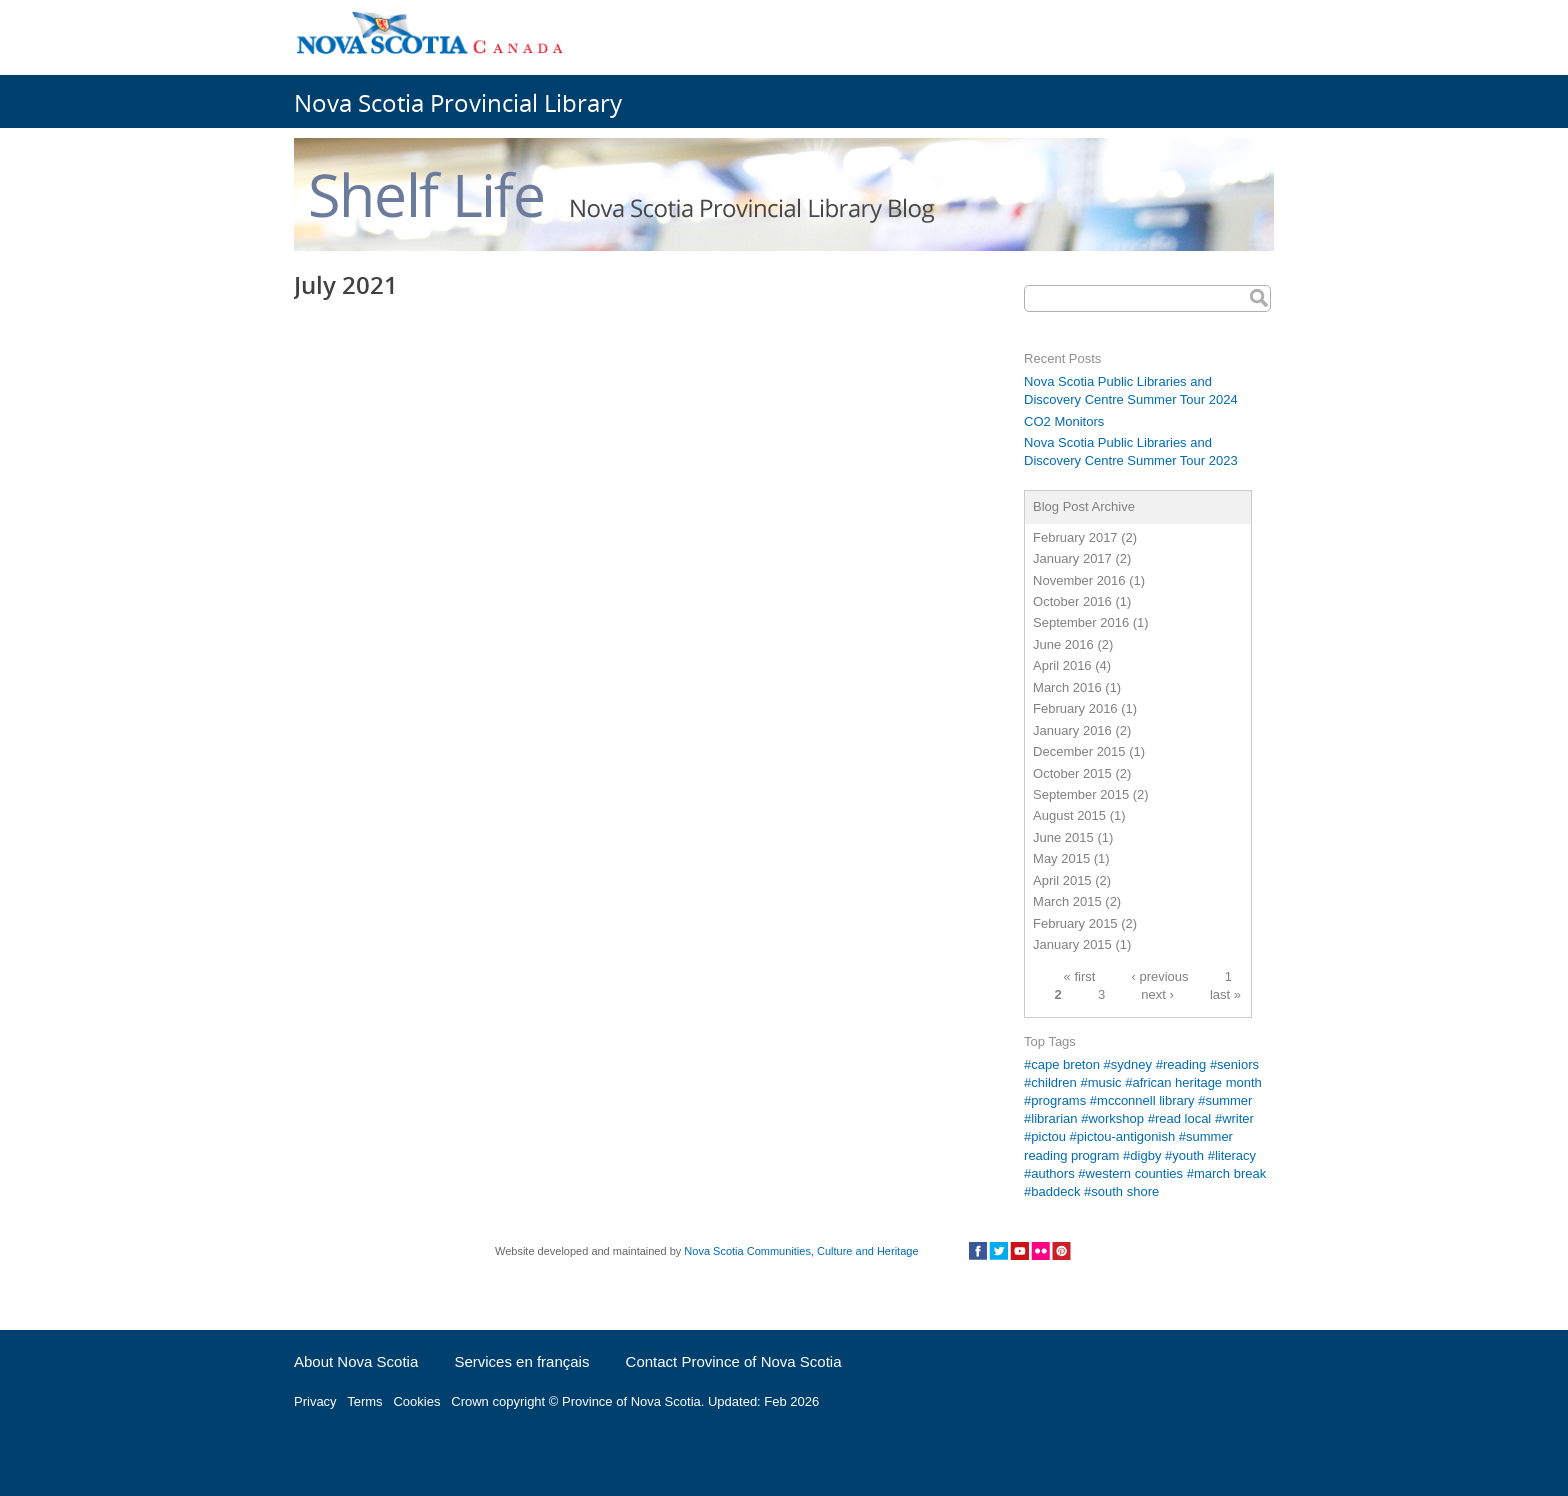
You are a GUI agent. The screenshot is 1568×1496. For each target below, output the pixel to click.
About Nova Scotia (356, 1361)
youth (1188, 1155)
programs (1058, 1100)
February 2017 (1075, 537)
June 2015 (1063, 837)
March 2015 (1067, 901)
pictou (1048, 1136)
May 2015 (1061, 858)
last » (1225, 993)
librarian (1054, 1118)
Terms (364, 1401)
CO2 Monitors (1064, 421)
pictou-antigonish (1126, 1136)
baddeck (1055, 1191)
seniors (1238, 1064)
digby (1145, 1155)
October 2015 (1072, 773)
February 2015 (1075, 923)
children (1054, 1082)
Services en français (521, 1361)
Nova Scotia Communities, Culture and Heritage (801, 1251)
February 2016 (1075, 708)
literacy (1235, 1155)
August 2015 (1069, 815)
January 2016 (1072, 730)
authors (1052, 1173)
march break (1230, 1173)
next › (1157, 993)
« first (1080, 975)
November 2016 (1079, 580)
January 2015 (1072, 944)
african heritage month (1196, 1082)
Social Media (1019, 1251)
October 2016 (1072, 601)
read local (1183, 1118)
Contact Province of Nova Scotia (734, 1361)
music (1105, 1082)
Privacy (315, 1401)
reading (1184, 1064)
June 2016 (1063, 644)
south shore (1125, 1191)
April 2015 (1062, 880)
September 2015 (1081, 794)
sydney (1131, 1064)
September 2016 (1081, 622)
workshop (1116, 1118)
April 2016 (1062, 665)
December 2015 (1079, 751)
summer (1228, 1100)
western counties (1135, 1173)
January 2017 (1072, 558)
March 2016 (1067, 687)
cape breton (1065, 1064)
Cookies (416, 1401)
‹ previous (1160, 975)
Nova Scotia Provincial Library (458, 102)
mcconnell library (1146, 1100)
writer (1238, 1118)
